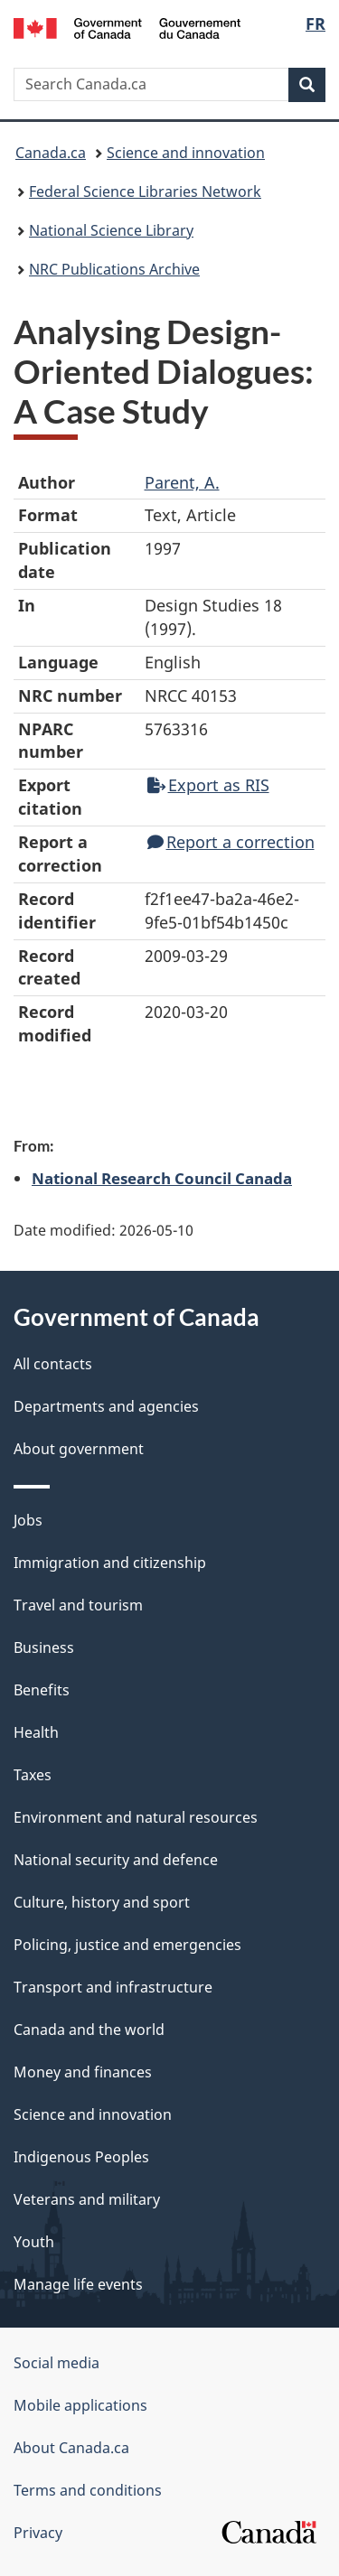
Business (44, 1647)
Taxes (33, 1775)
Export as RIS (208, 785)
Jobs (28, 1520)
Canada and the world (89, 2029)
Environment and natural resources (136, 1817)
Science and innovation (186, 153)
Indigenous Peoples (81, 2157)
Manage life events (78, 2284)
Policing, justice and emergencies (127, 1945)
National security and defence (116, 1860)
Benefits (42, 1690)
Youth (34, 2242)
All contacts (53, 1364)
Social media (56, 2363)
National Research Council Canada (162, 1178)
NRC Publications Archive (114, 269)
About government (79, 1449)
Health (36, 1732)
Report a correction (231, 842)
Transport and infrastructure (113, 1987)
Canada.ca (50, 153)
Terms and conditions (88, 2490)
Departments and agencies (106, 1406)
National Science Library (111, 230)
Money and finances (83, 2072)
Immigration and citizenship (110, 1563)
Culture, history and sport (102, 1902)
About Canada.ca (71, 2448)
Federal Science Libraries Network (145, 191)
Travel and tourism (78, 1605)
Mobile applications (80, 2405)
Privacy (38, 2533)
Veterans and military (87, 2199)
